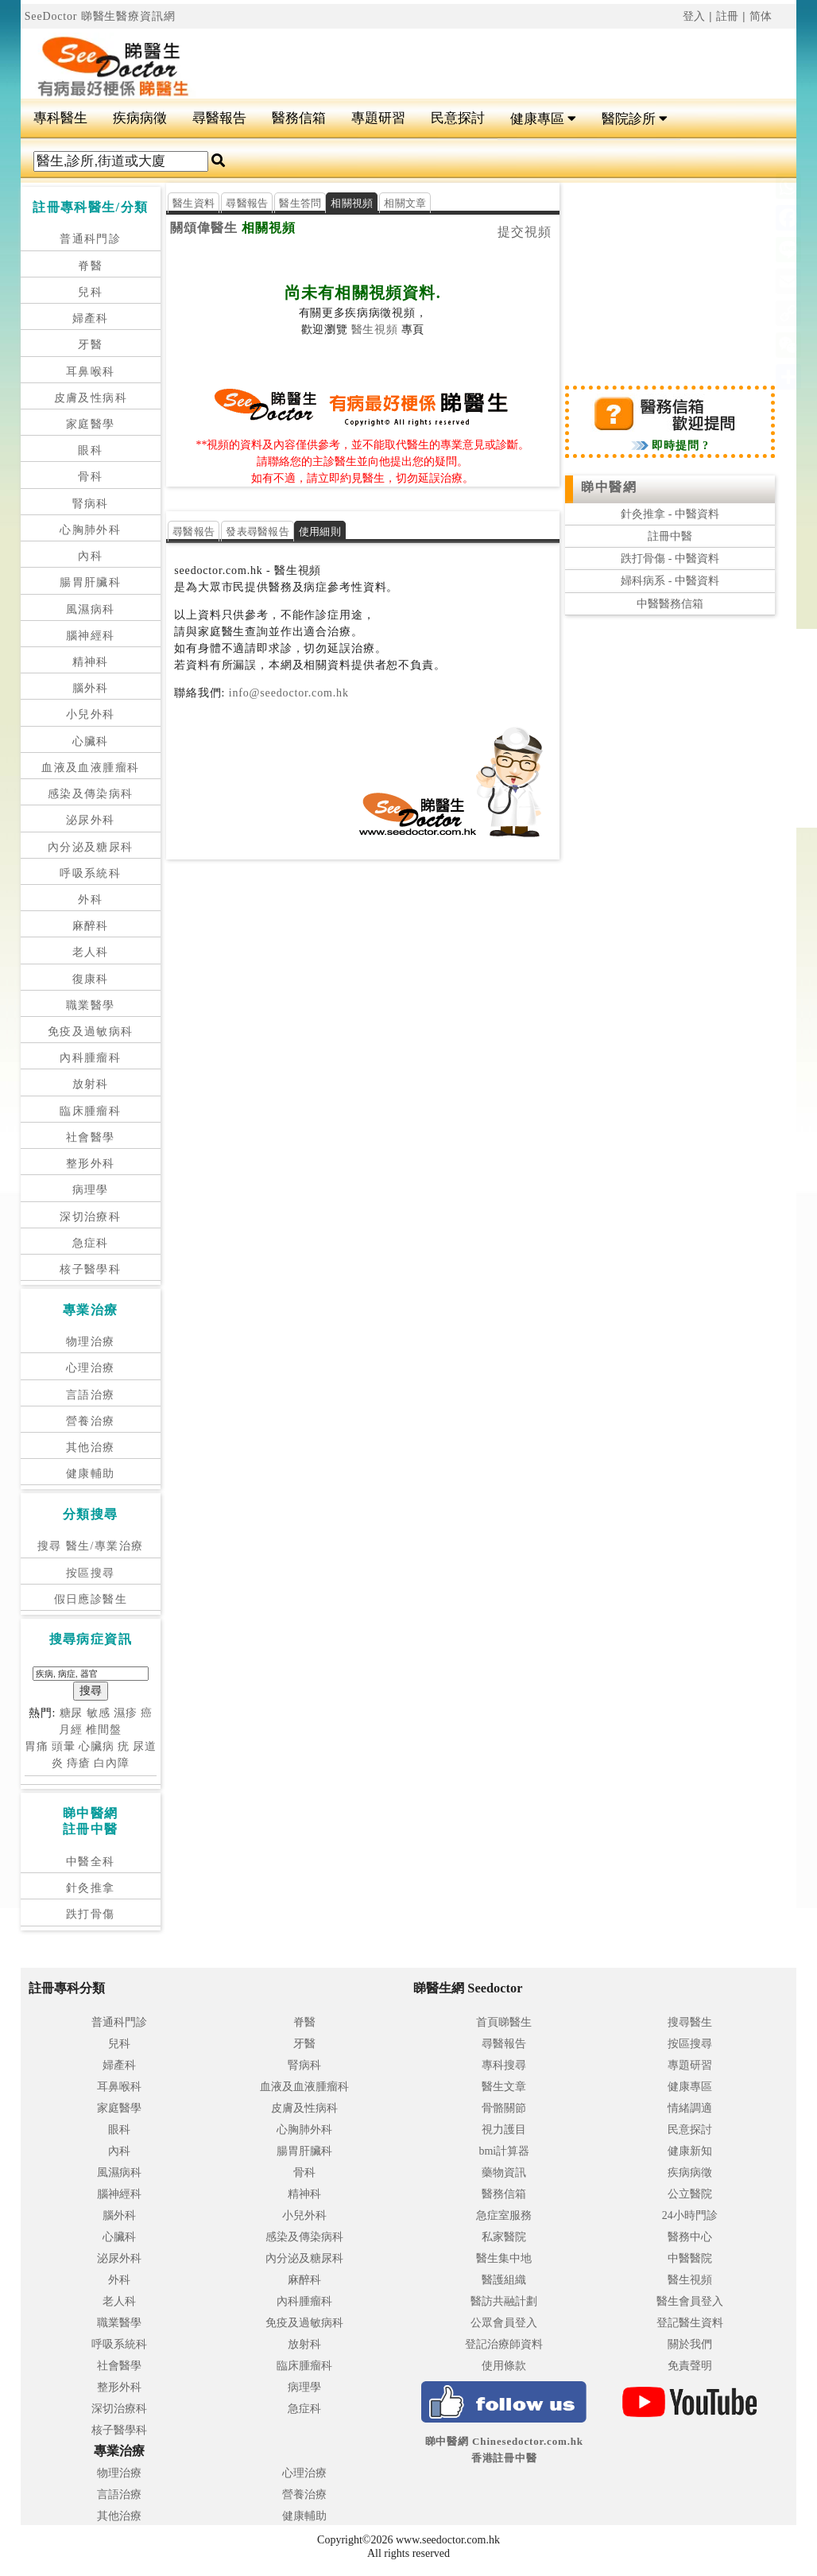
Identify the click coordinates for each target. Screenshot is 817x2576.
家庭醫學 (90, 424)
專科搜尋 (504, 2065)
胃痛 (36, 1746)
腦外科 (90, 688)
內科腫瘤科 (90, 1058)
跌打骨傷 (90, 1914)
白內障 (112, 1763)
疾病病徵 (140, 118)
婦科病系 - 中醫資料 (670, 581)
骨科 (90, 477)
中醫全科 (90, 1862)
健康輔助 (90, 1474)
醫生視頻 (374, 330)
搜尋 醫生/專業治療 (90, 1546)
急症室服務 (504, 2215)
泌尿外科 (90, 820)
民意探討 (458, 118)
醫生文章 (504, 2087)
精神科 (90, 662)
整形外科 (90, 1164)
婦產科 (90, 318)
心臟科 (90, 741)
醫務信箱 (299, 118)
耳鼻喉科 (90, 372)
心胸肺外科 (90, 530)
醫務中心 (690, 2237)
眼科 (90, 450)
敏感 (98, 1713)
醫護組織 (504, 2280)
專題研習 (378, 118)
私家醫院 (504, 2237)
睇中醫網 (609, 487)
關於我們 (690, 2344)
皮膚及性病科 (90, 398)
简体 (761, 16)
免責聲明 (690, 2366)
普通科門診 (90, 239)
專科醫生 (60, 118)
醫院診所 (635, 118)
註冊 (728, 16)
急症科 (90, 1243)
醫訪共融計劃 (503, 2301)
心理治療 (90, 1368)
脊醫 (90, 266)
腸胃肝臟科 (90, 582)
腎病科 (90, 504)
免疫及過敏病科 (91, 1032)
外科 (90, 900)
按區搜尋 (90, 1573)
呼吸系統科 (90, 873)
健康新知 (690, 2151)
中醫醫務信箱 (670, 604)
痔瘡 (79, 1763)
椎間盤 (104, 1730)
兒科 (90, 292)
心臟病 (96, 1746)
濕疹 (125, 1713)
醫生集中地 (504, 2258)
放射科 (90, 1084)
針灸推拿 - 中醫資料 (670, 514)
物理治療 (90, 1342)
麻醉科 (90, 926)
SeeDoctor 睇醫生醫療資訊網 (100, 16)
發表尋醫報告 (257, 531)
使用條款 (504, 2366)
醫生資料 (193, 203)
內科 (90, 556)
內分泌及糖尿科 (91, 847)
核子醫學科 (90, 1269)
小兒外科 (90, 714)
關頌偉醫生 (204, 228)
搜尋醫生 (690, 2022)
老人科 (90, 952)
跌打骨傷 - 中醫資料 (670, 558)
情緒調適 (690, 2108)
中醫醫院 (690, 2258)
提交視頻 (525, 232)
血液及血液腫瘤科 (90, 768)
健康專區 (543, 118)
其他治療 (90, 1447)
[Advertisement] (474, 56)
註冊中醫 (670, 536)
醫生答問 (300, 203)
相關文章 (405, 203)
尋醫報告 (219, 118)
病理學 (90, 1190)
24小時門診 (690, 2215)
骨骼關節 (504, 2108)
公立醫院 (690, 2194)
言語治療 (90, 1395)
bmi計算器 (503, 2151)
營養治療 (90, 1421)
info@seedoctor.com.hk (286, 693)
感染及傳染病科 (91, 794)
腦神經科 (90, 636)
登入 (695, 16)
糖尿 (71, 1713)
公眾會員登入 (503, 2323)
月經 (71, 1730)
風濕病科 (90, 609)
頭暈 (64, 1746)
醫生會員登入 (689, 2301)
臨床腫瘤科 (90, 1111)
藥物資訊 (504, 2172)
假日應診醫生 (90, 1599)
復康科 (90, 979)
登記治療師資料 (504, 2344)
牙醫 (90, 345)
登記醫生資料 (689, 2323)
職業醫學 (90, 1005)
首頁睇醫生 (504, 2022)
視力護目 (504, 2130)
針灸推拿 (90, 1888)
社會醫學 (90, 1137)
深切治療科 (90, 1217)
